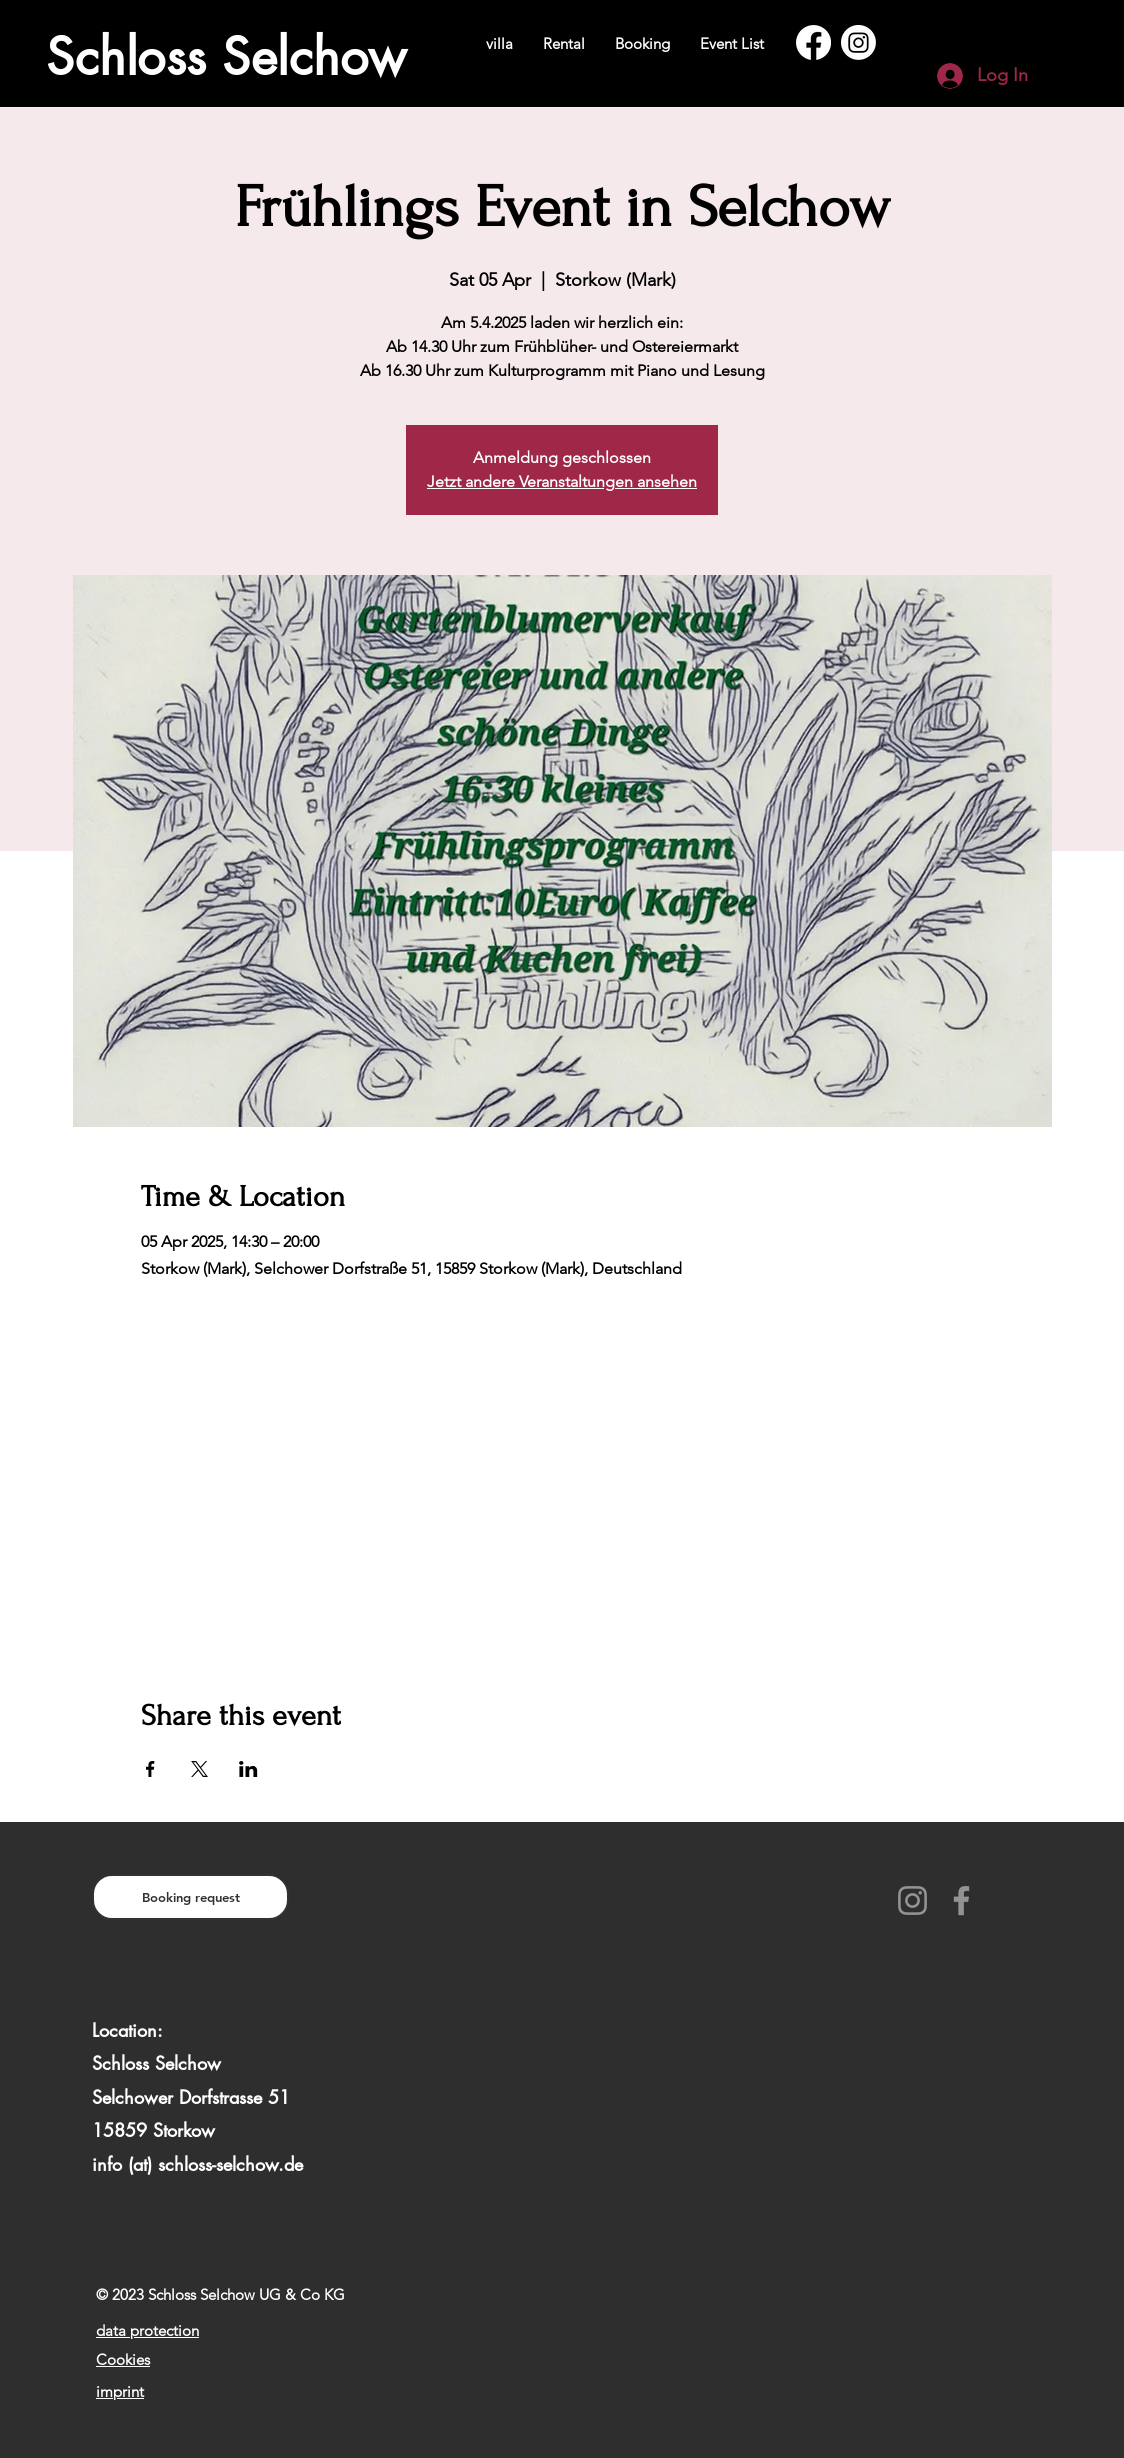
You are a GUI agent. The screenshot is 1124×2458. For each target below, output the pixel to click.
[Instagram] (858, 42)
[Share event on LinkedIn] (248, 1769)
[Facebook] (813, 42)
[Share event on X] (199, 1769)
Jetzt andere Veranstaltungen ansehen (562, 481)
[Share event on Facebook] (150, 1769)
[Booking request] (190, 1897)
